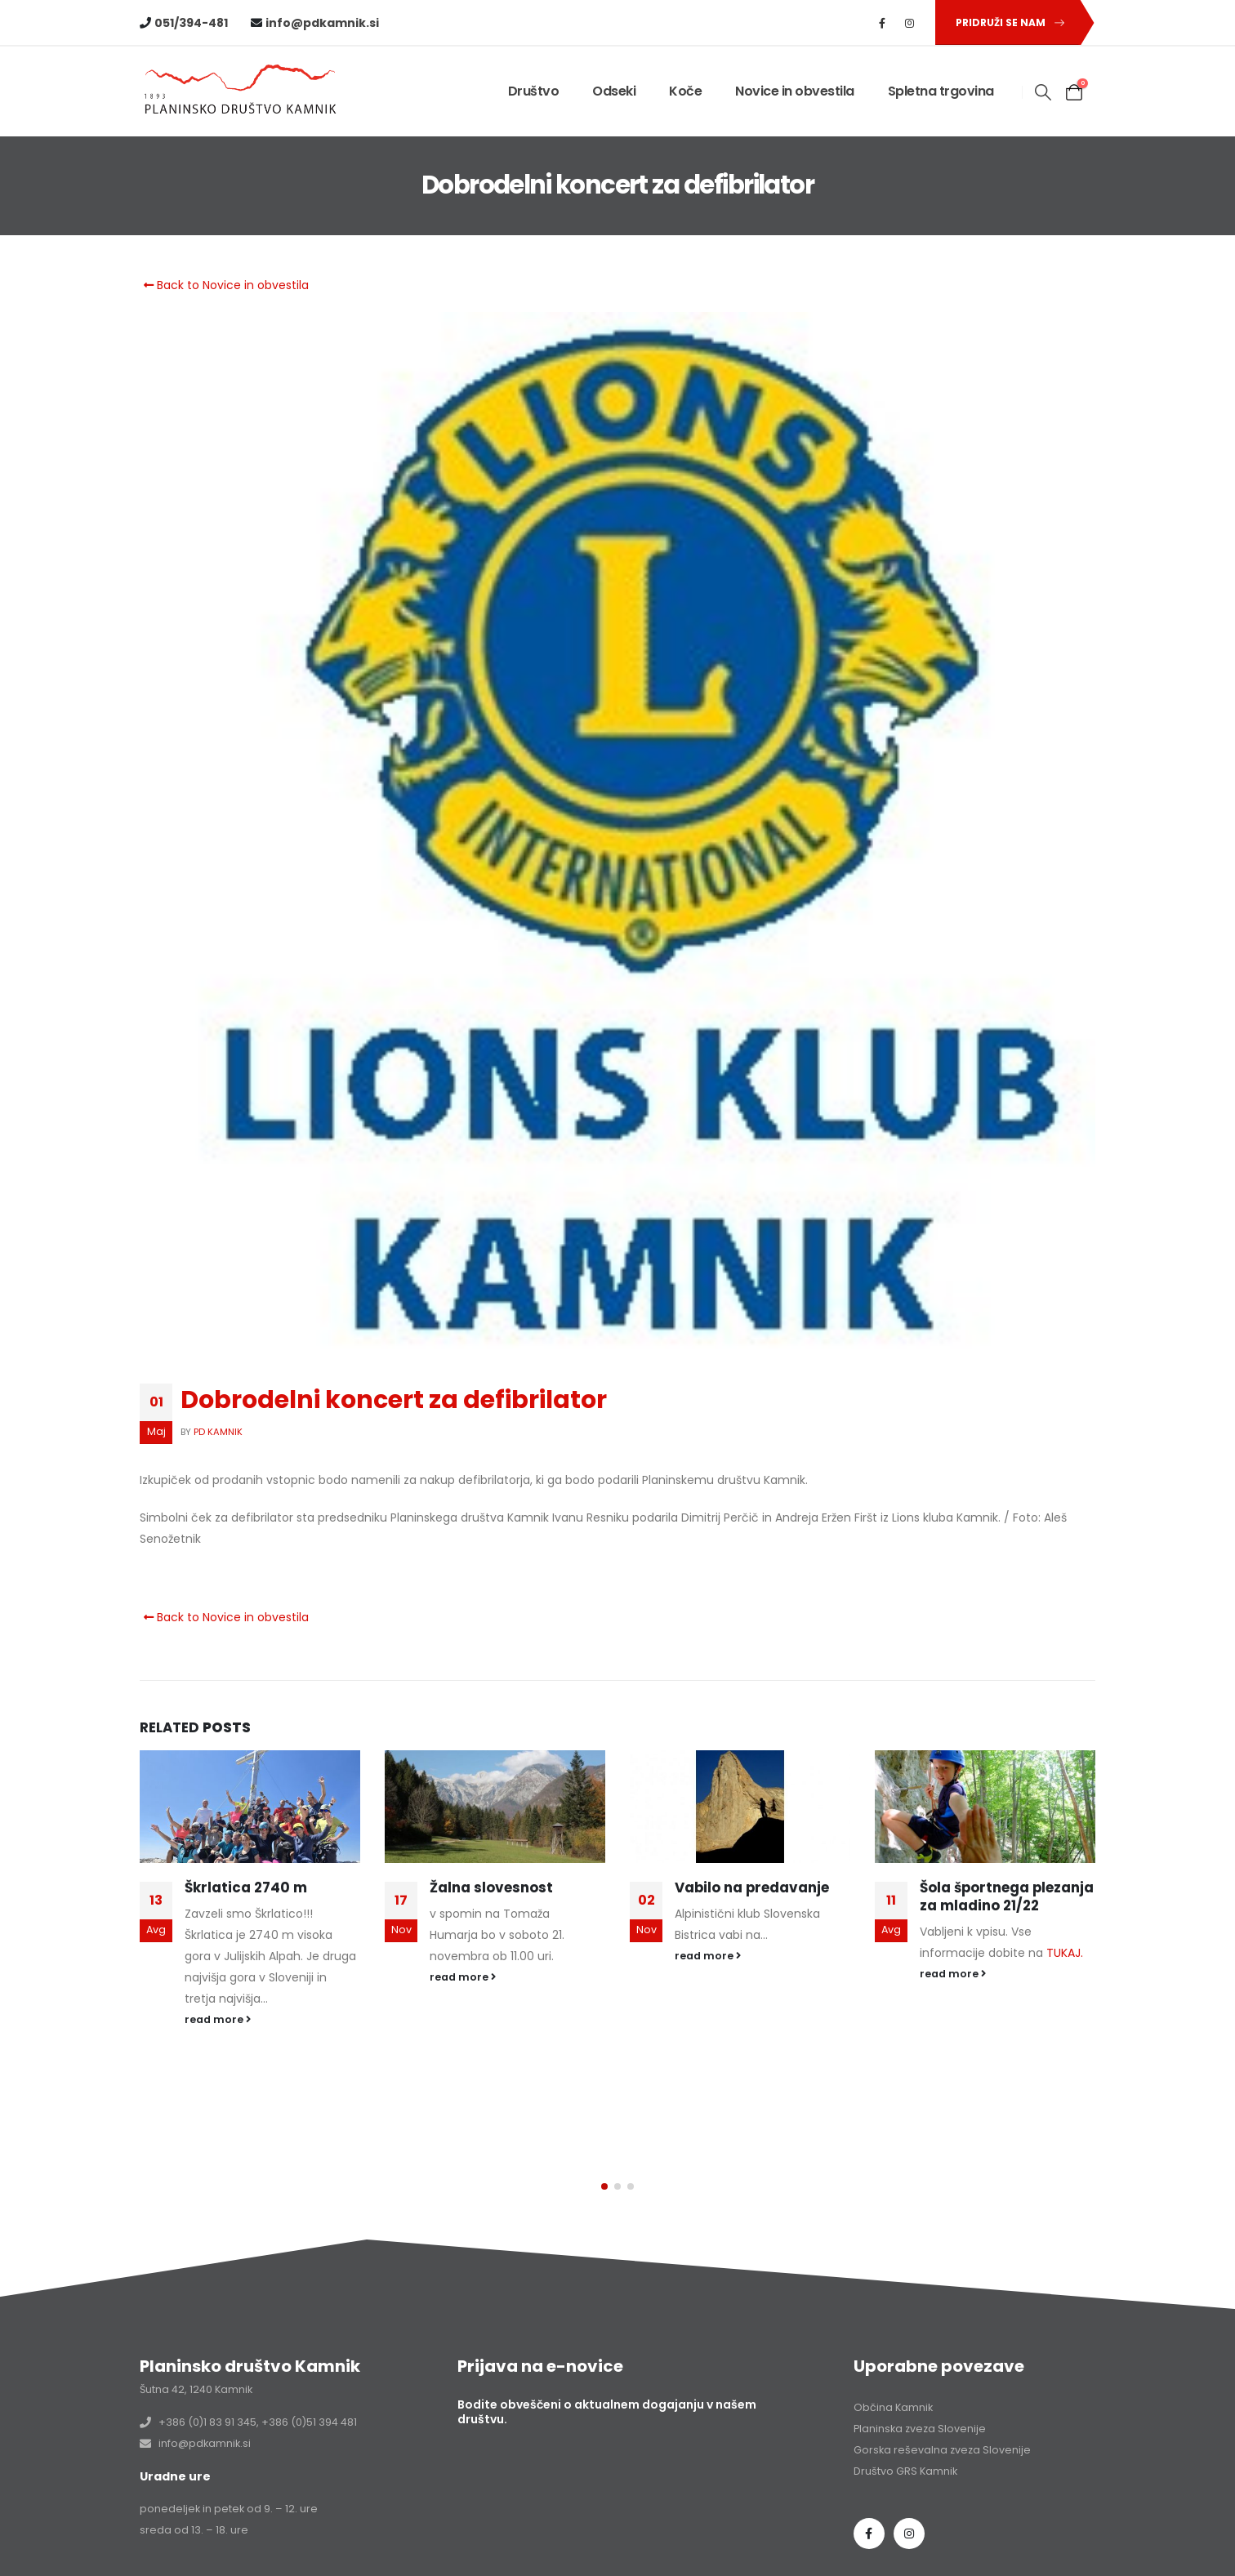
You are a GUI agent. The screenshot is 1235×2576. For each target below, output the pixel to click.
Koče (685, 91)
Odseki (613, 91)
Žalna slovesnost (491, 1887)
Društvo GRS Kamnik (905, 2415)
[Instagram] (909, 22)
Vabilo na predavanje (752, 1887)
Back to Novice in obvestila (224, 285)
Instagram (909, 2477)
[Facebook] (882, 22)
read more (218, 2019)
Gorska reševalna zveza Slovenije (942, 2393)
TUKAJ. (1064, 1953)
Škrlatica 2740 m (246, 1887)
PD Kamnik (218, 1431)
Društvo (534, 91)
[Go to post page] (250, 1807)
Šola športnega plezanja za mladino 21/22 (1007, 1896)
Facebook (869, 2477)
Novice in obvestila (794, 91)
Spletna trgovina (941, 91)
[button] (1007, 22)
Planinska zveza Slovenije (920, 2372)
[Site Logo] (242, 92)
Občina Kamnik (893, 2351)
